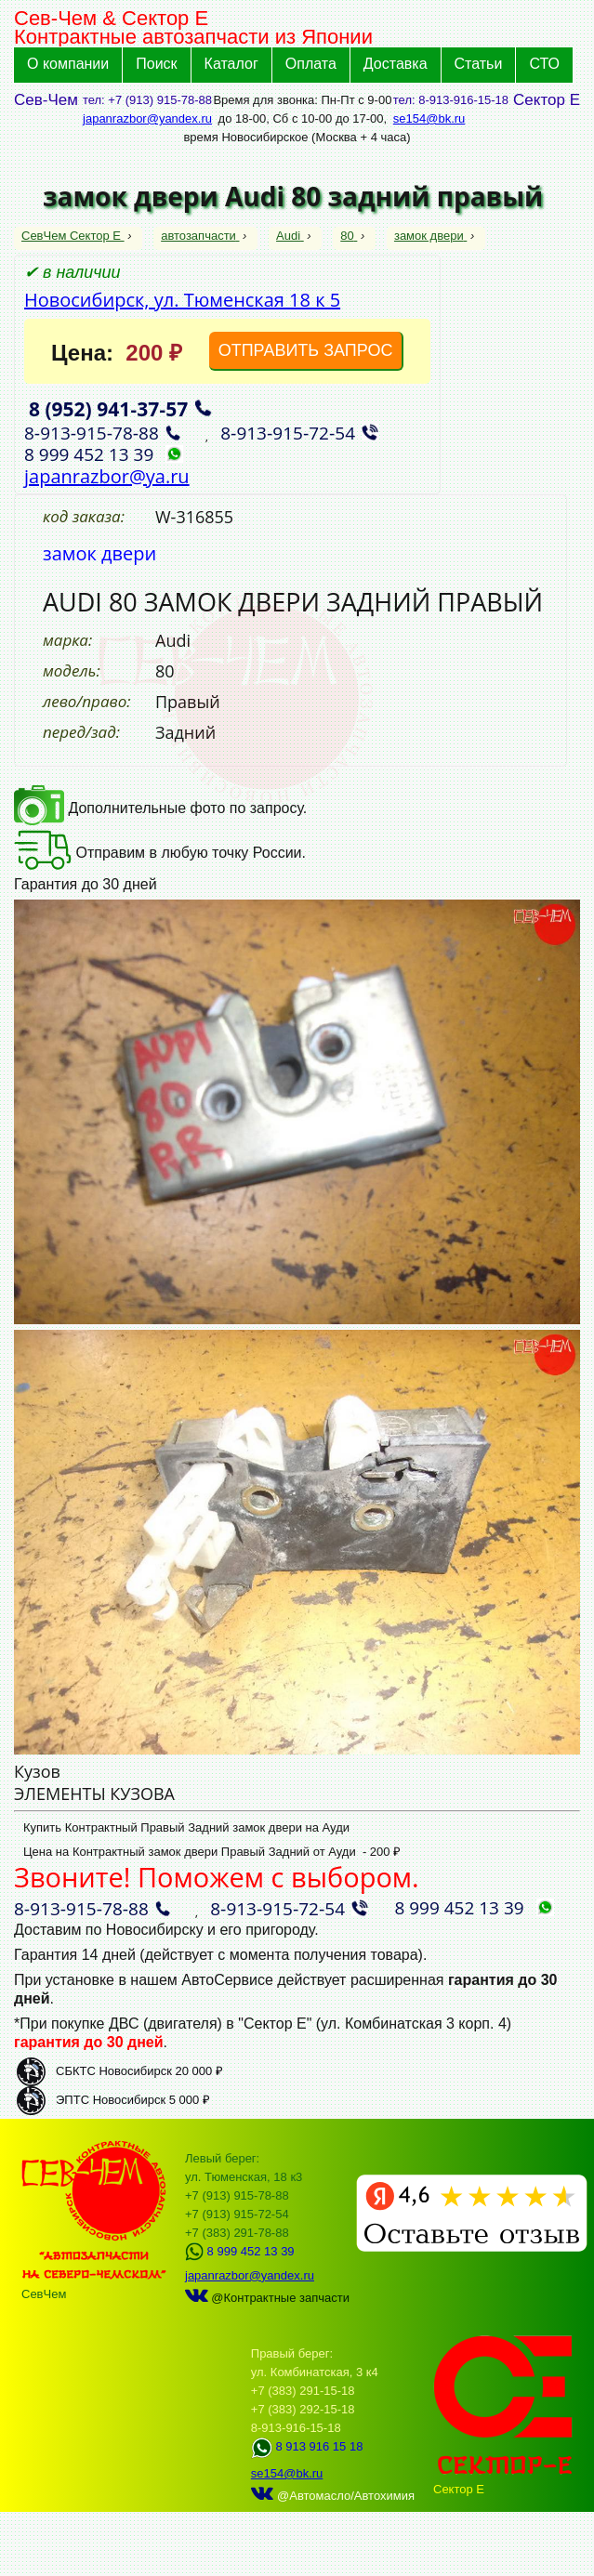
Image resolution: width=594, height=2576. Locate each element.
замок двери (430, 236)
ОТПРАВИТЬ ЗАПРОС (305, 350)
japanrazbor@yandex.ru (147, 118)
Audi (290, 236)
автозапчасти (200, 236)
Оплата (311, 64)
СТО (544, 64)
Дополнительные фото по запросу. (160, 808)
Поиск (156, 64)
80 (348, 236)
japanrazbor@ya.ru (107, 476)
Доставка (395, 64)
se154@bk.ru (429, 118)
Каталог (231, 64)
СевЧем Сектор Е (73, 236)
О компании (68, 64)
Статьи (479, 64)
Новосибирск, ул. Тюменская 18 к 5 (182, 299)
